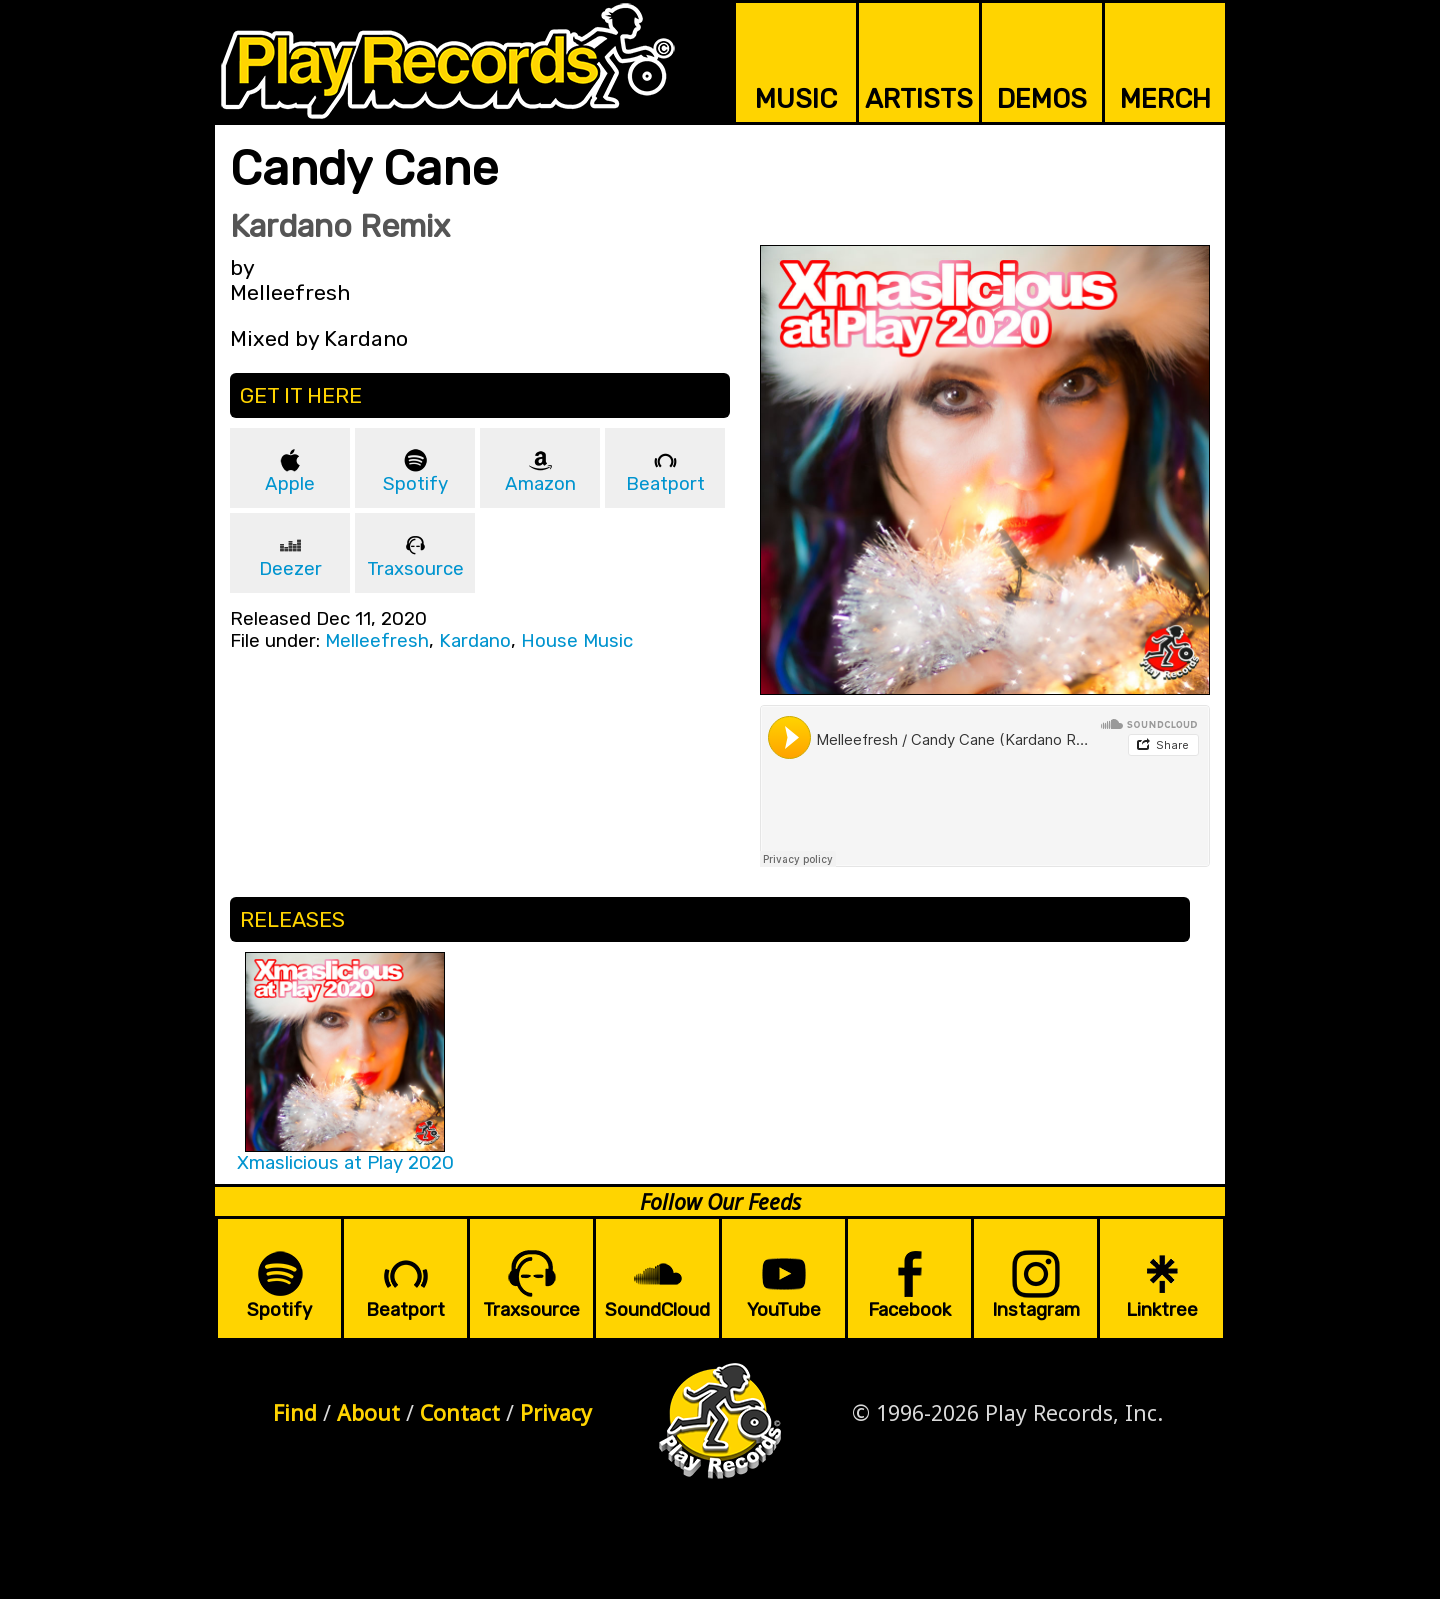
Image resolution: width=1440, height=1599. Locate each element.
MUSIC (796, 99)
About (368, 1412)
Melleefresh (377, 641)
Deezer (290, 569)
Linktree (1162, 1310)
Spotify (415, 484)
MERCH (1165, 99)
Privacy (556, 1412)
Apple (290, 484)
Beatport (665, 484)
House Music (577, 641)
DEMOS (1042, 99)
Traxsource (415, 569)
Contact (460, 1412)
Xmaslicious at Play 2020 (345, 1163)
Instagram (1036, 1310)
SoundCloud (657, 1310)
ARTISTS (919, 99)
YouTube (784, 1310)
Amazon (540, 484)
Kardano (475, 641)
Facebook (909, 1310)
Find (295, 1412)
